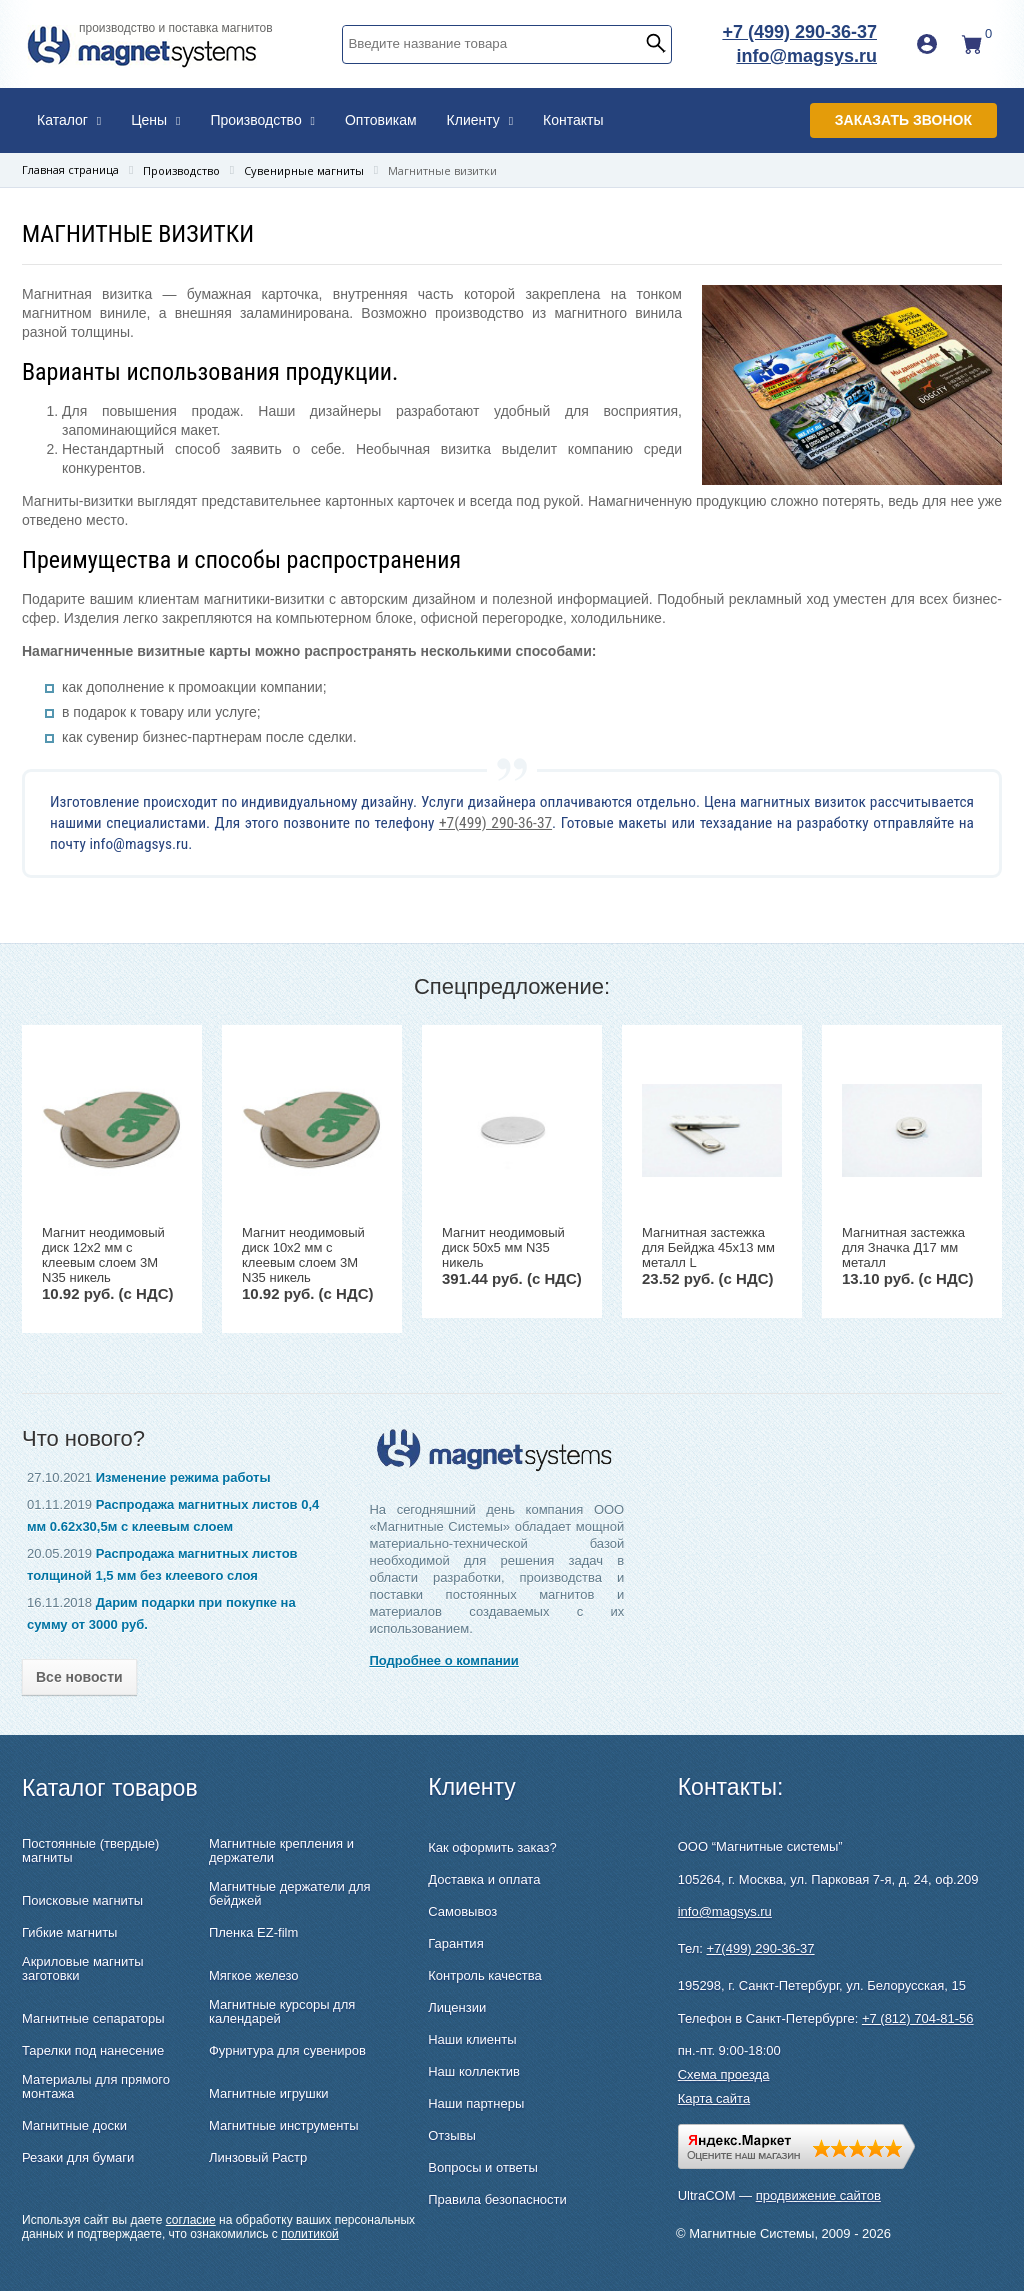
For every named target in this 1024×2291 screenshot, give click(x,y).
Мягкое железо (254, 1976)
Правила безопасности (497, 2199)
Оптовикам (381, 120)
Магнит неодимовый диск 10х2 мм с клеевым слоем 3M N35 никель (303, 1255)
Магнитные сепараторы (93, 2019)
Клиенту (480, 120)
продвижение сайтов (818, 2195)
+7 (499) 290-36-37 (799, 32)
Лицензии (457, 2007)
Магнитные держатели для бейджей (290, 1894)
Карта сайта (714, 2098)
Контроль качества (484, 1975)
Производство (262, 120)
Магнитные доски (74, 2126)
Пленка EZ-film (253, 1933)
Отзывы (452, 2135)
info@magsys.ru (806, 56)
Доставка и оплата (484, 1879)
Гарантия (455, 1943)
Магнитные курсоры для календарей (282, 2012)
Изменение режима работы (183, 1477)
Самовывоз (462, 1911)
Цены (155, 120)
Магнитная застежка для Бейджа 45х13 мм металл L (708, 1247)
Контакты (573, 120)
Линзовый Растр (258, 2158)
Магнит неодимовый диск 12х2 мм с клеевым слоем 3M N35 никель (103, 1255)
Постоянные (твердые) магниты (90, 1851)
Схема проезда (724, 2074)
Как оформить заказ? (492, 1847)
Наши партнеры (476, 2103)
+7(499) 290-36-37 (495, 823)
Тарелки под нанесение (93, 2051)
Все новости (79, 1677)
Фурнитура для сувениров (287, 2051)
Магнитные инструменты (284, 2126)
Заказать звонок (903, 120)
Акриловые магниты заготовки (83, 1969)
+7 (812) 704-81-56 (918, 2018)
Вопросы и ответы (482, 2167)
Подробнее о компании (443, 1660)
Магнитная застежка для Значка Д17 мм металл (903, 1247)
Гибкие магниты (69, 1933)
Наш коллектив (474, 2071)
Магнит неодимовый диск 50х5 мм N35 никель (503, 1247)
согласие (191, 2220)
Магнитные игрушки (269, 2094)
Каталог (69, 120)
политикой (310, 2234)
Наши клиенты (472, 2039)
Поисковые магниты (82, 1901)
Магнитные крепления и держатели (281, 1851)
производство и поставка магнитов (176, 28)
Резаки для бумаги (78, 2158)
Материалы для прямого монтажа (96, 2087)
